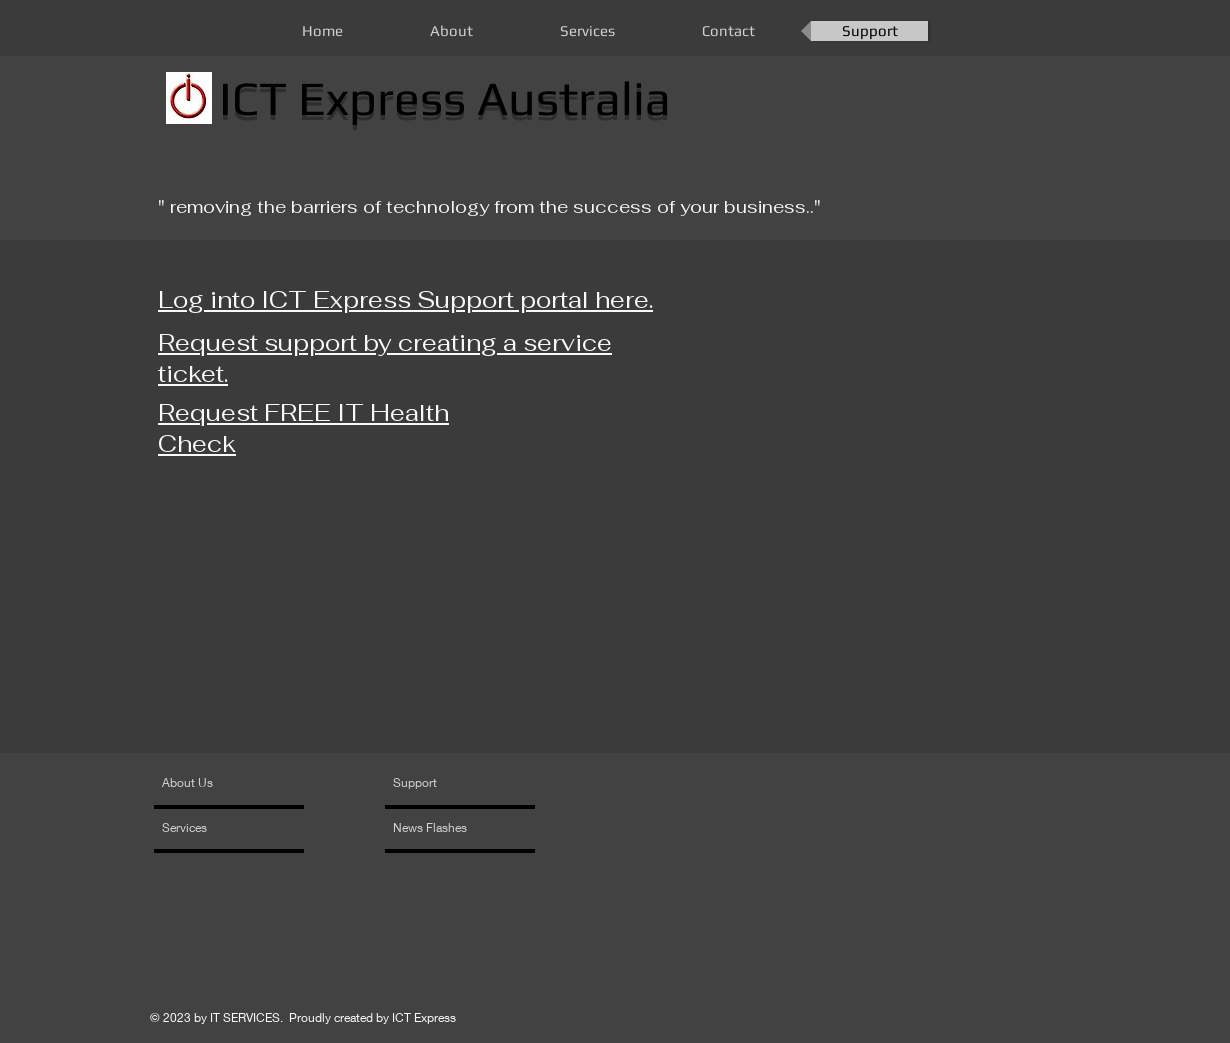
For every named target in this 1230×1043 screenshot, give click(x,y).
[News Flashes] (450, 828)
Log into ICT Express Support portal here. (405, 299)
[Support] (440, 783)
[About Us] (238, 783)
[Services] (219, 828)
